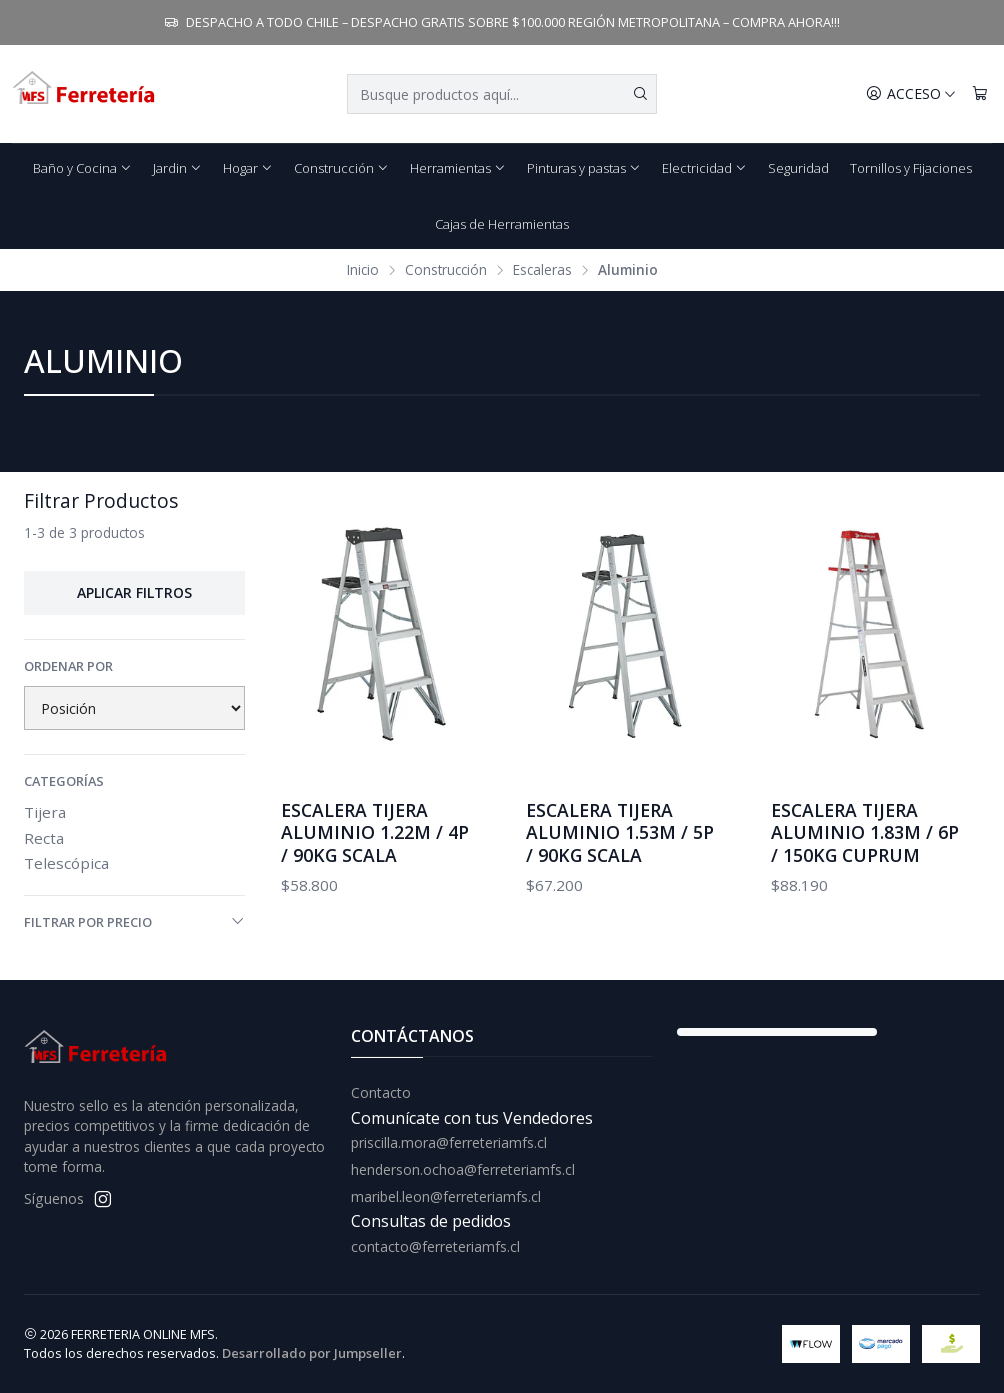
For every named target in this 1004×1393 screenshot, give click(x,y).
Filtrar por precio (134, 922)
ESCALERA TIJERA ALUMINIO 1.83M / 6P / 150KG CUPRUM (865, 832)
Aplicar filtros (134, 592)
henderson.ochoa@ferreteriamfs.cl (463, 1169)
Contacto (381, 1092)
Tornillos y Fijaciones (911, 168)
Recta (44, 838)
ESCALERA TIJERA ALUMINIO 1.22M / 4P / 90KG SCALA (375, 832)
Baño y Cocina (82, 168)
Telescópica (66, 863)
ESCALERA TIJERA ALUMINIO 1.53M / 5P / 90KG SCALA (620, 832)
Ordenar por (68, 666)
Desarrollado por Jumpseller (312, 1353)
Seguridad (798, 168)
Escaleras (542, 270)
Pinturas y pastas (584, 168)
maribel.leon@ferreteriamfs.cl (446, 1196)
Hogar (248, 168)
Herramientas (458, 168)
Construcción (341, 168)
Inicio (363, 270)
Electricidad (704, 168)
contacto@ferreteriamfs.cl (435, 1246)
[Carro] (980, 94)
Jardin (177, 168)
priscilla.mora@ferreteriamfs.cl (449, 1142)
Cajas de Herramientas (502, 224)
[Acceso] (911, 94)
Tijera (45, 812)
